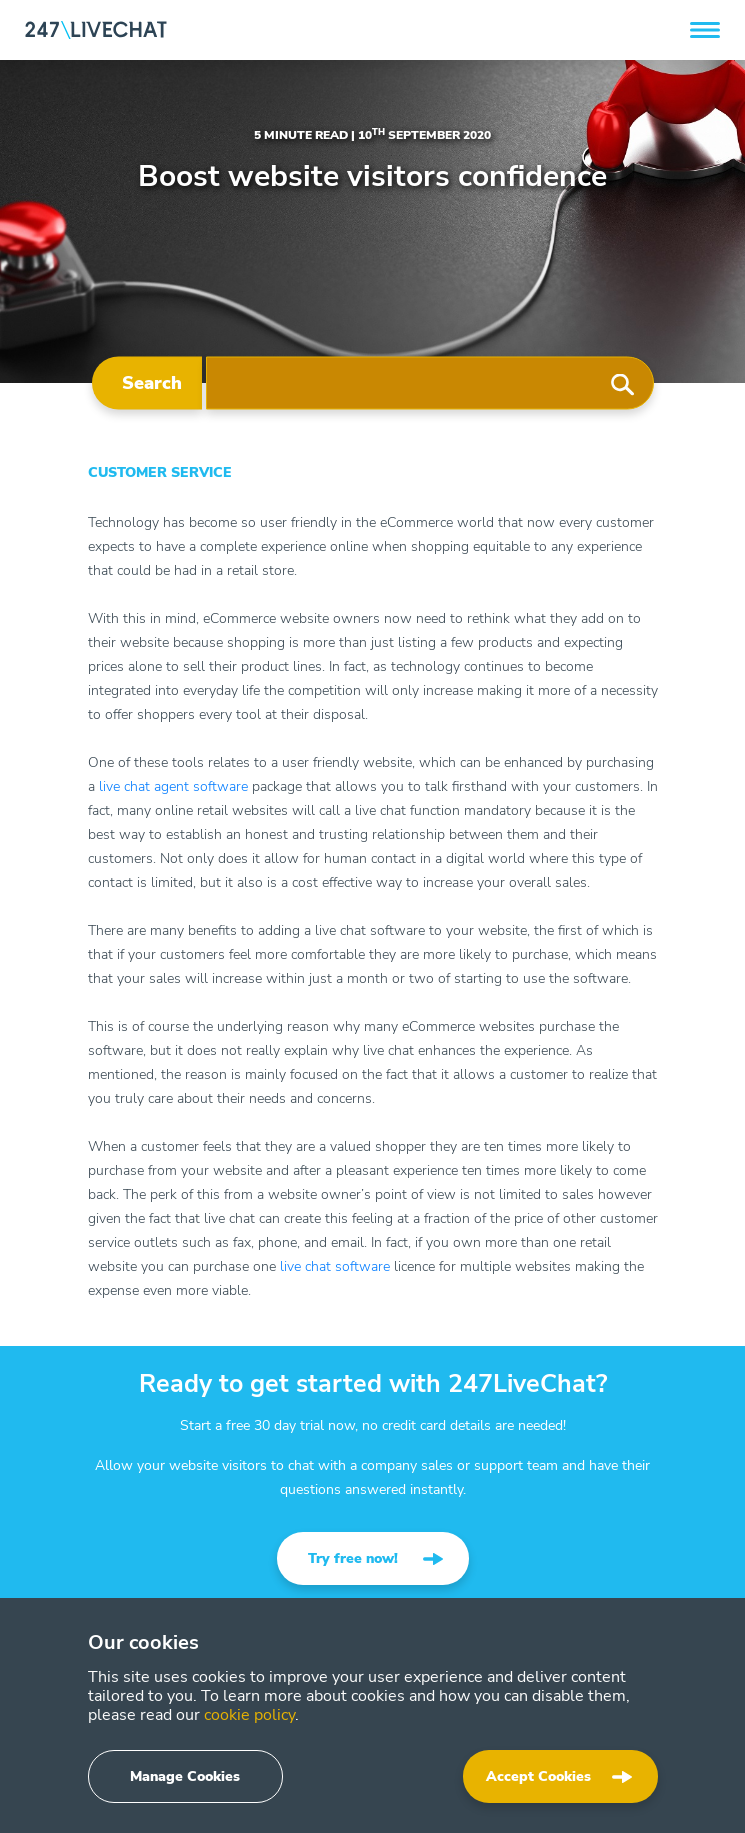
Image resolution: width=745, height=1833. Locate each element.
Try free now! (353, 1558)
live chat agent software (173, 786)
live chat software (335, 1266)
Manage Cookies (185, 1776)
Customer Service (160, 472)
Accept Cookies (538, 1776)
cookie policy (249, 1715)
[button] (705, 30)
